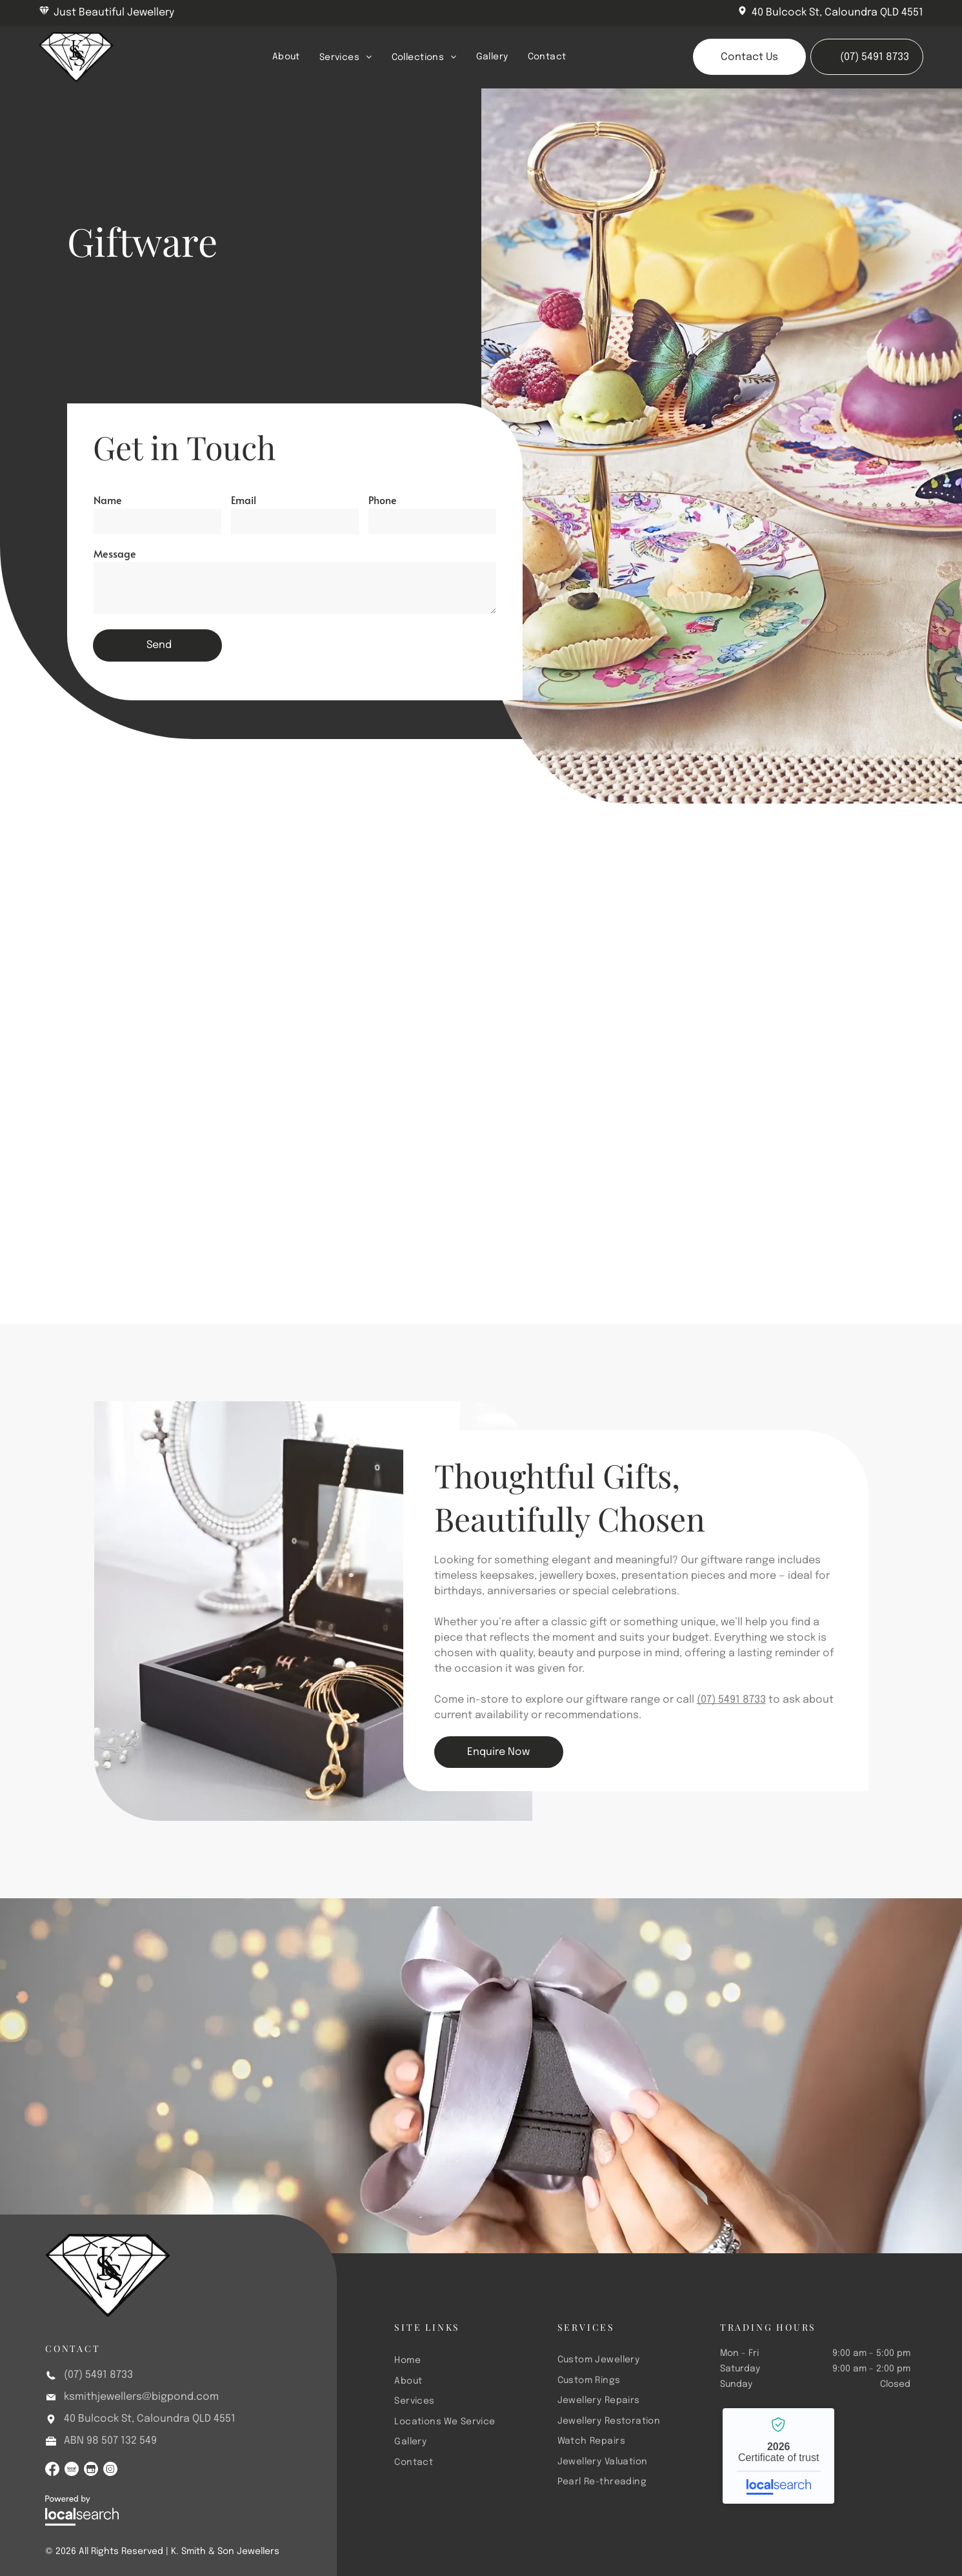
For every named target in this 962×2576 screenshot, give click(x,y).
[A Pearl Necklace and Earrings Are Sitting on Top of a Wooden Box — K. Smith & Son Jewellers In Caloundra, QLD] (173, 910)
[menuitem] (286, 57)
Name (108, 499)
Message (115, 553)
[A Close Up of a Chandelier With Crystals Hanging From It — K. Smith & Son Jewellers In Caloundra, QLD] (378, 1165)
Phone (382, 499)
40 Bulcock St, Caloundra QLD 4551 (837, 12)
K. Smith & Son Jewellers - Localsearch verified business (778, 2456)
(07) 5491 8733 (731, 1699)
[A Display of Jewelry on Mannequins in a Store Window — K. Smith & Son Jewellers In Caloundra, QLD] (583, 1115)
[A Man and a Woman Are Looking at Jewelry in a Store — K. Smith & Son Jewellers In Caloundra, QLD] (378, 960)
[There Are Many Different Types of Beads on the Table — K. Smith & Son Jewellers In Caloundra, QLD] (583, 910)
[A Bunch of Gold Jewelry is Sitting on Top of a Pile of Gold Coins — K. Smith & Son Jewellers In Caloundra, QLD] (173, 1115)
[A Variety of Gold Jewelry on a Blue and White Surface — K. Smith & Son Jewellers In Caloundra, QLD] (789, 960)
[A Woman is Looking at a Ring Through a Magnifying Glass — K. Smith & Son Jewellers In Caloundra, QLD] (789, 1165)
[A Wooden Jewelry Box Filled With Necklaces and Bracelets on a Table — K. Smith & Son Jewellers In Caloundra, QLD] (313, 1611)
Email (243, 499)
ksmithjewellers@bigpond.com (141, 2396)
